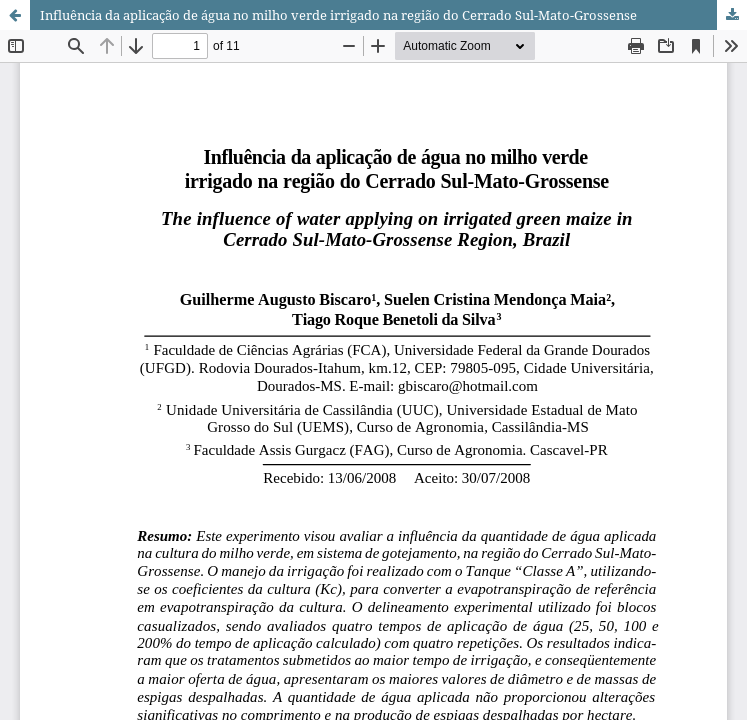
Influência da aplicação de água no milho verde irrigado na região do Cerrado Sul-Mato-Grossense (338, 15)
